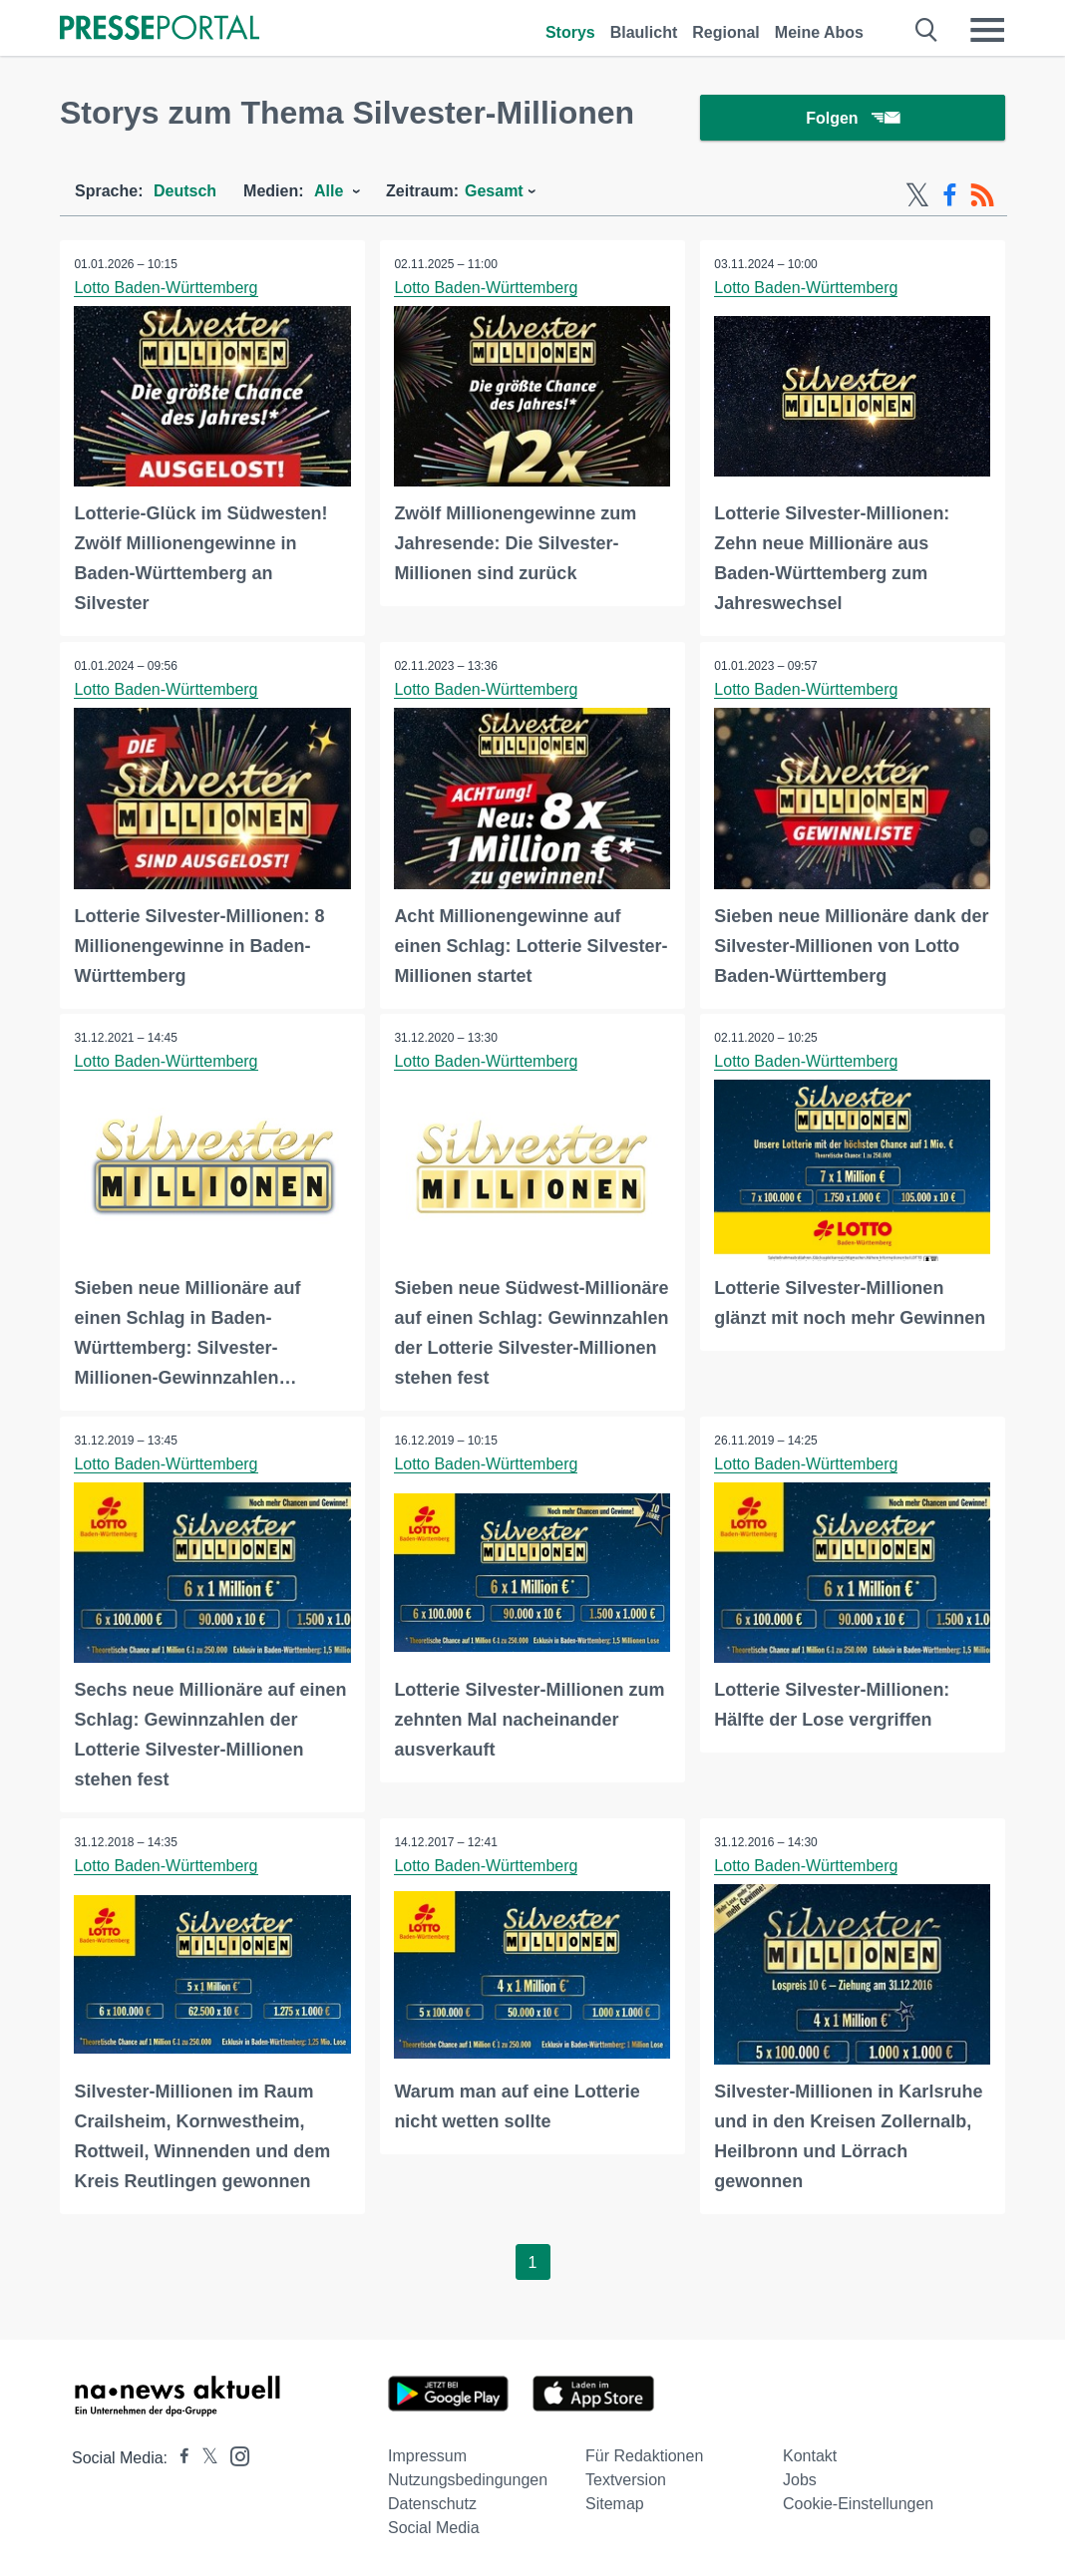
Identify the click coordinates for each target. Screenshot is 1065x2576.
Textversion (625, 2479)
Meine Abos (819, 32)
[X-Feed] (917, 197)
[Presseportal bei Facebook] (178, 2457)
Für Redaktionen (644, 2455)
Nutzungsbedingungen (467, 2479)
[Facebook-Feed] (949, 197)
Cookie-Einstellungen (858, 2503)
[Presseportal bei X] (203, 2457)
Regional (726, 32)
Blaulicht (644, 32)
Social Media (434, 2527)
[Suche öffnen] (926, 30)
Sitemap (614, 2503)
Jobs (800, 2479)
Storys (570, 32)
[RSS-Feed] (982, 197)
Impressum (427, 2455)
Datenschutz (432, 2503)
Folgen (852, 119)
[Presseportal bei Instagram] (233, 2454)
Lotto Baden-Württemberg (166, 289)
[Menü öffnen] (987, 30)
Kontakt (810, 2455)
